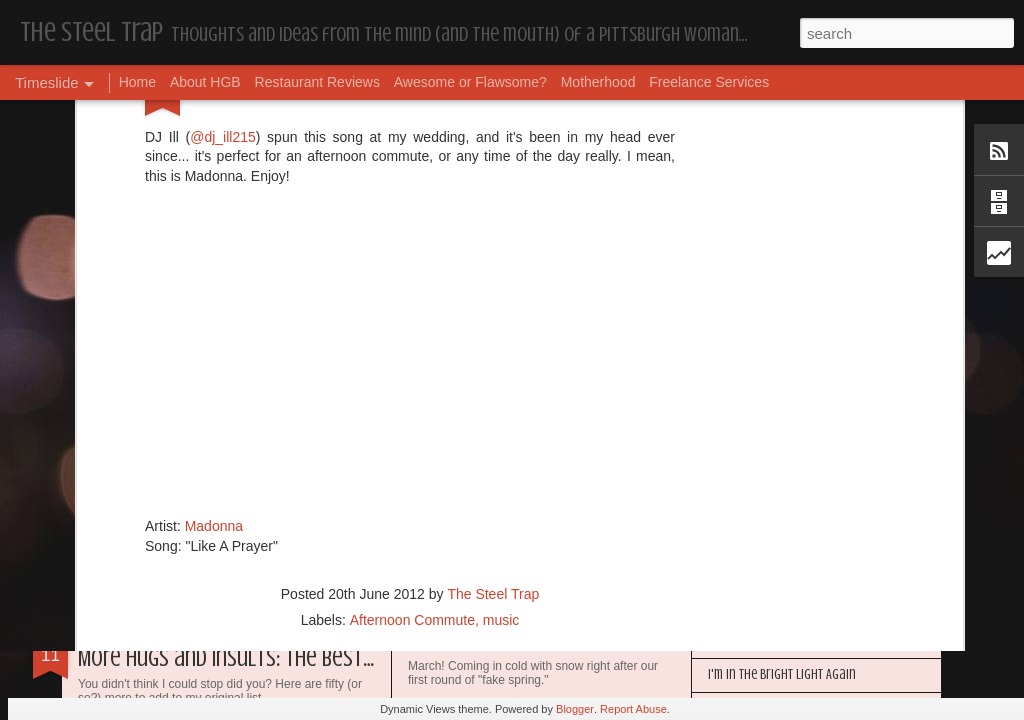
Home (137, 82)
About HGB (205, 82)
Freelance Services (709, 82)
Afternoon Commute (412, 406)
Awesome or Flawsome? (470, 82)
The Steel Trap (493, 380)
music (501, 406)
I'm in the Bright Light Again (782, 674)
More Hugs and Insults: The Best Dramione (264, 658)
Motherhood (598, 82)
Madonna (214, 312)
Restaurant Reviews (317, 82)
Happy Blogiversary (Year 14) (781, 640)
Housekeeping (455, 645)
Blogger (575, 709)
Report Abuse (633, 709)
